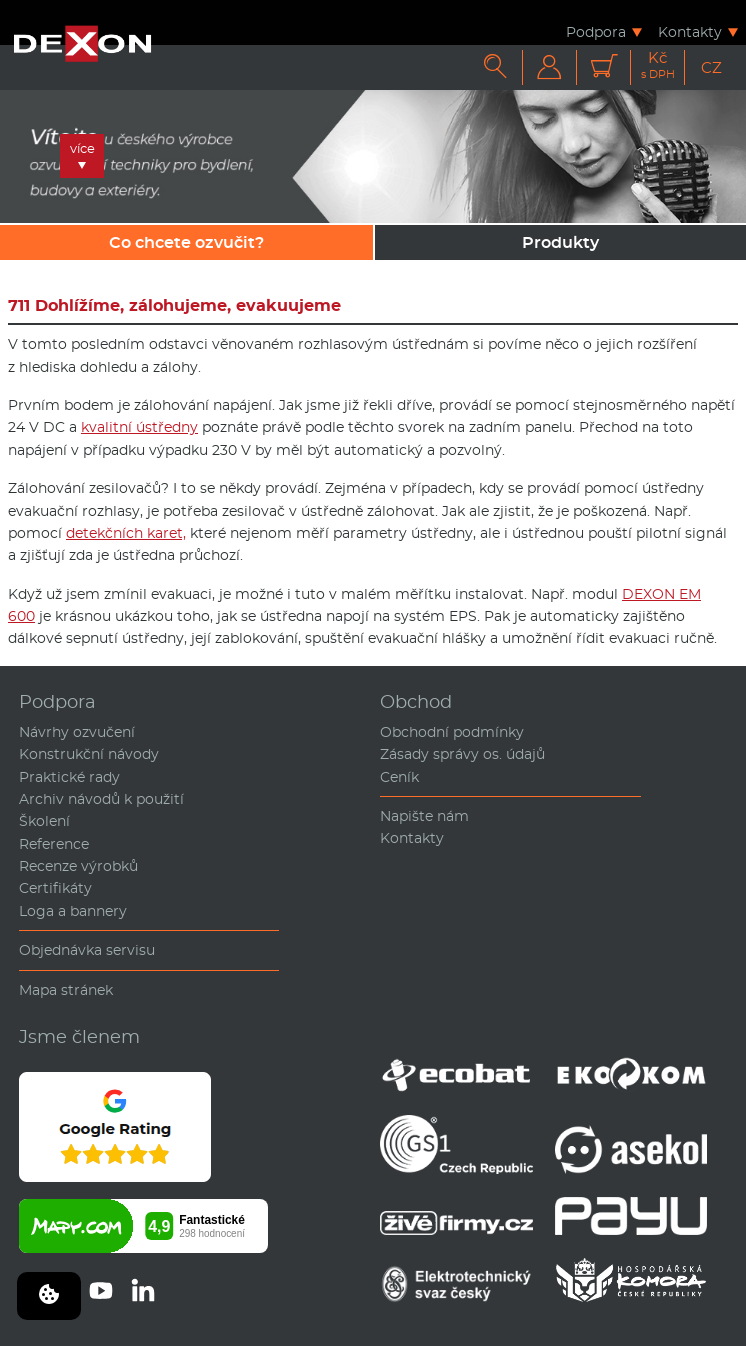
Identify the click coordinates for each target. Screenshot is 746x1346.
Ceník (399, 777)
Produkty (560, 242)
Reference (54, 844)
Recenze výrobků (78, 866)
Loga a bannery (73, 911)
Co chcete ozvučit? (186, 242)
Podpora (596, 31)
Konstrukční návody (89, 754)
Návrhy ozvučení (77, 732)
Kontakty (690, 31)
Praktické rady (69, 777)
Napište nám (424, 816)
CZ (711, 67)
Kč (658, 65)
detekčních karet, (126, 533)
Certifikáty (55, 888)
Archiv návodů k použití (101, 799)
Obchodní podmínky (452, 732)
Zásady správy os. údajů (462, 754)
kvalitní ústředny (139, 427)
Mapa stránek (66, 990)
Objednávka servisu (87, 950)
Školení (44, 821)
